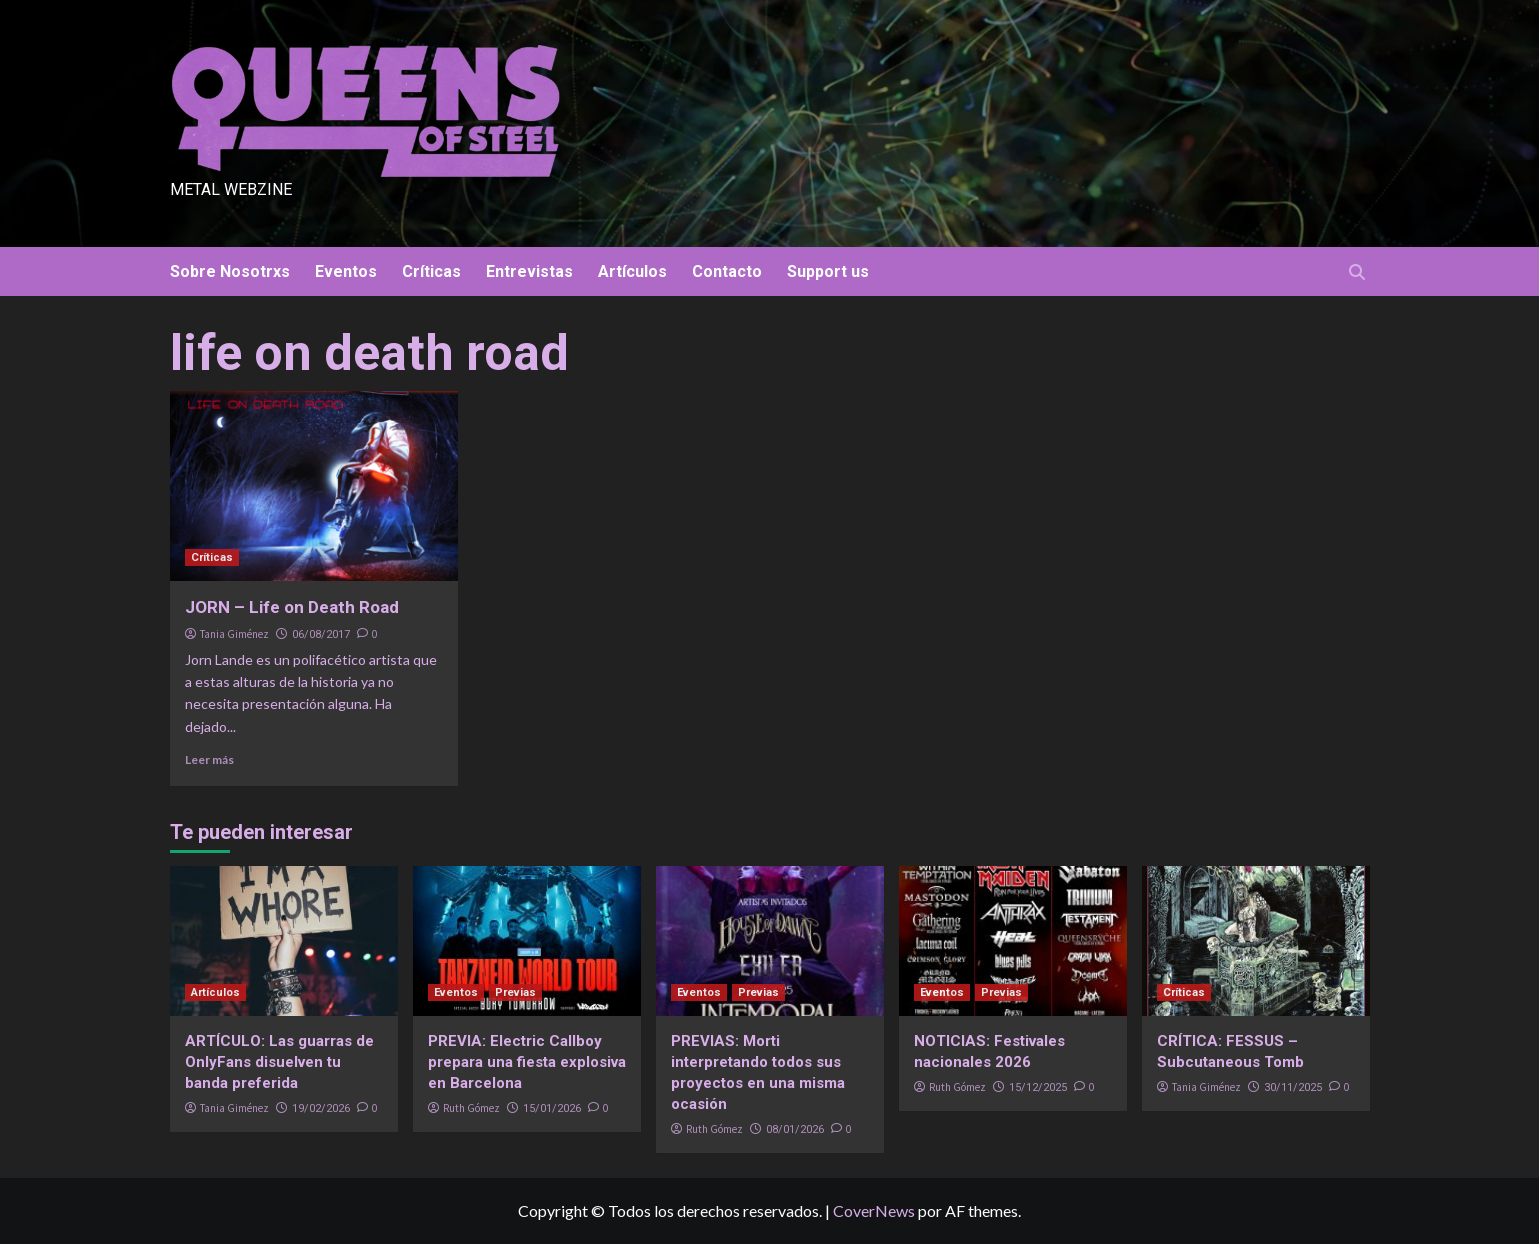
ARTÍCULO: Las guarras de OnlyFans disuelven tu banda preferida (279, 1062)
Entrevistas (529, 271)
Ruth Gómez (471, 1108)
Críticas (431, 271)
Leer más (209, 759)
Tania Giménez (234, 634)
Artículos (632, 271)
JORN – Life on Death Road (292, 607)
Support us (828, 271)
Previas (515, 992)
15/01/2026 (552, 1108)
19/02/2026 (321, 1108)
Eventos (346, 271)
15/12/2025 (1038, 1087)
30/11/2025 (1293, 1087)
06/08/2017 (321, 634)
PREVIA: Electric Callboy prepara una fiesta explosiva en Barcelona (527, 1062)
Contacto (727, 271)
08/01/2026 (795, 1129)
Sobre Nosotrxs (230, 271)
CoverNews (874, 1210)
